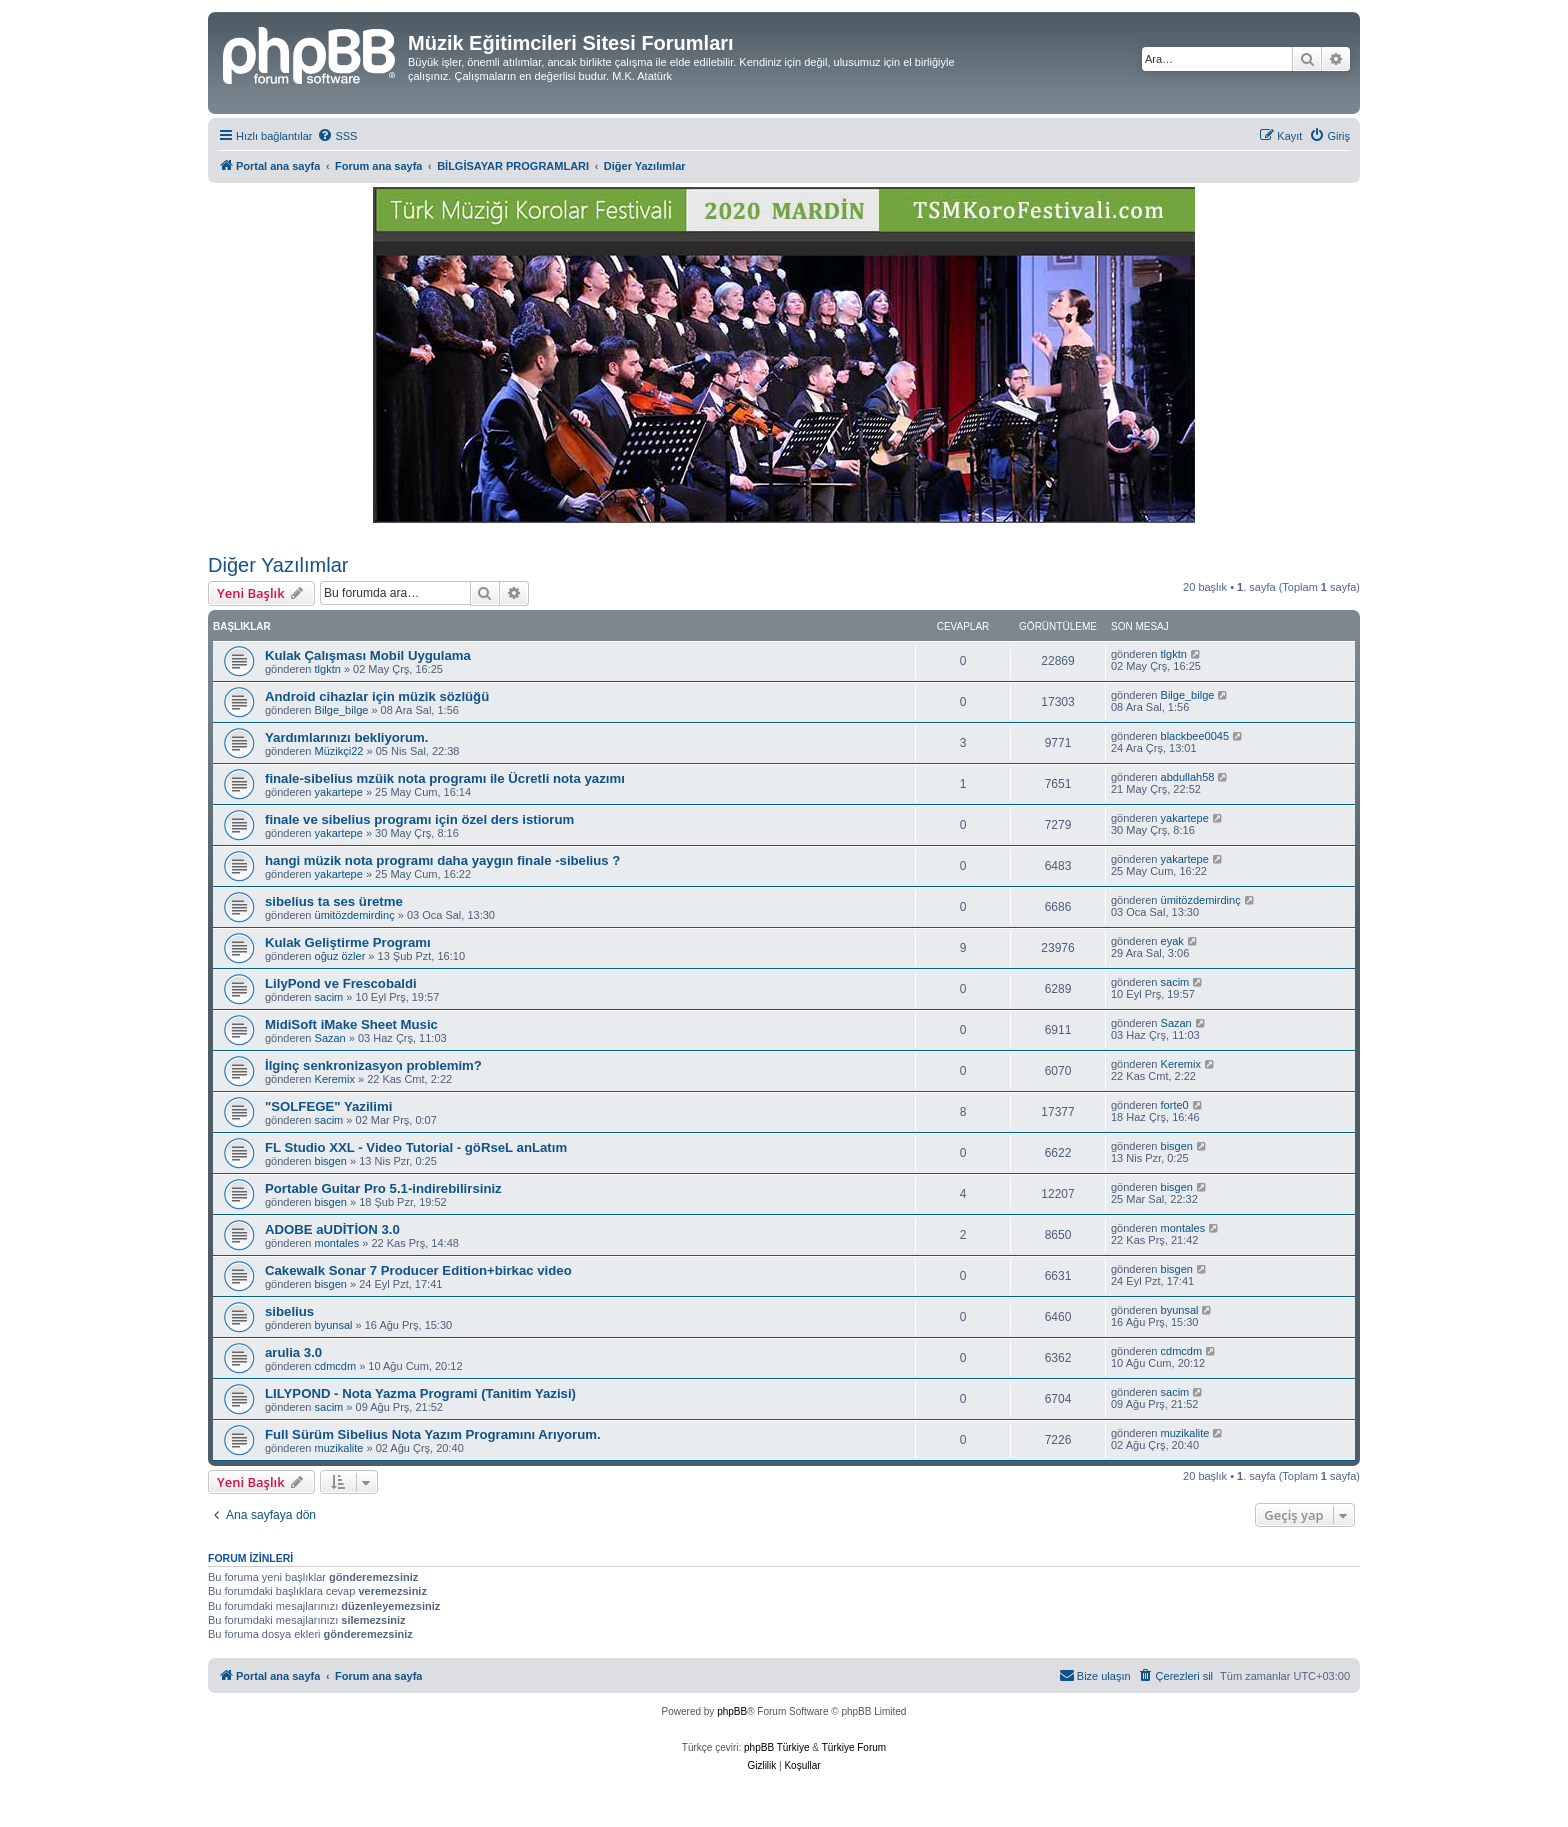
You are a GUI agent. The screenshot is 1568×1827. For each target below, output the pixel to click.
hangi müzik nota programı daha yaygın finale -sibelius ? (442, 860)
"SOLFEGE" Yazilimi (328, 1106)
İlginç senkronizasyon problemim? (373, 1065)
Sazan (330, 1038)
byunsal (334, 1325)
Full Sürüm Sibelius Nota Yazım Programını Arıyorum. (433, 1434)
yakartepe (339, 792)
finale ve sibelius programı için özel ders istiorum (419, 819)
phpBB (732, 1711)
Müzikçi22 (339, 751)
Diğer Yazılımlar (278, 565)
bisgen (331, 1161)
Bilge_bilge (342, 710)
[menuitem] (337, 136)
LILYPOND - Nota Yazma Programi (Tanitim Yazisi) (420, 1393)
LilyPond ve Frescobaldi (341, 983)
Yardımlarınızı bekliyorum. (346, 737)
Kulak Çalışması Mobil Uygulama (368, 655)
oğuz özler (340, 956)
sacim (329, 997)
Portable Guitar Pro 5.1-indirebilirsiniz (383, 1188)
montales (337, 1243)
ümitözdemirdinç (355, 915)
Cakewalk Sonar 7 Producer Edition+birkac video (418, 1270)
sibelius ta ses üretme (334, 901)
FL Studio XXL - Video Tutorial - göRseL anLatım (416, 1147)
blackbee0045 (1195, 736)
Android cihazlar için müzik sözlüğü (377, 696)
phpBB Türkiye (776, 1747)
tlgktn (328, 669)
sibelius (289, 1311)
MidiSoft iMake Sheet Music (351, 1024)
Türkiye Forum (854, 1747)
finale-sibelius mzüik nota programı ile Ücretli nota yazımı (445, 778)
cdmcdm (336, 1366)
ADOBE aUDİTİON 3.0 (332, 1229)
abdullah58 (1188, 777)
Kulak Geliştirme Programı (348, 942)
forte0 (1175, 1105)
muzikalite (339, 1448)
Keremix (335, 1079)
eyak (1172, 941)
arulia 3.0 (293, 1352)
